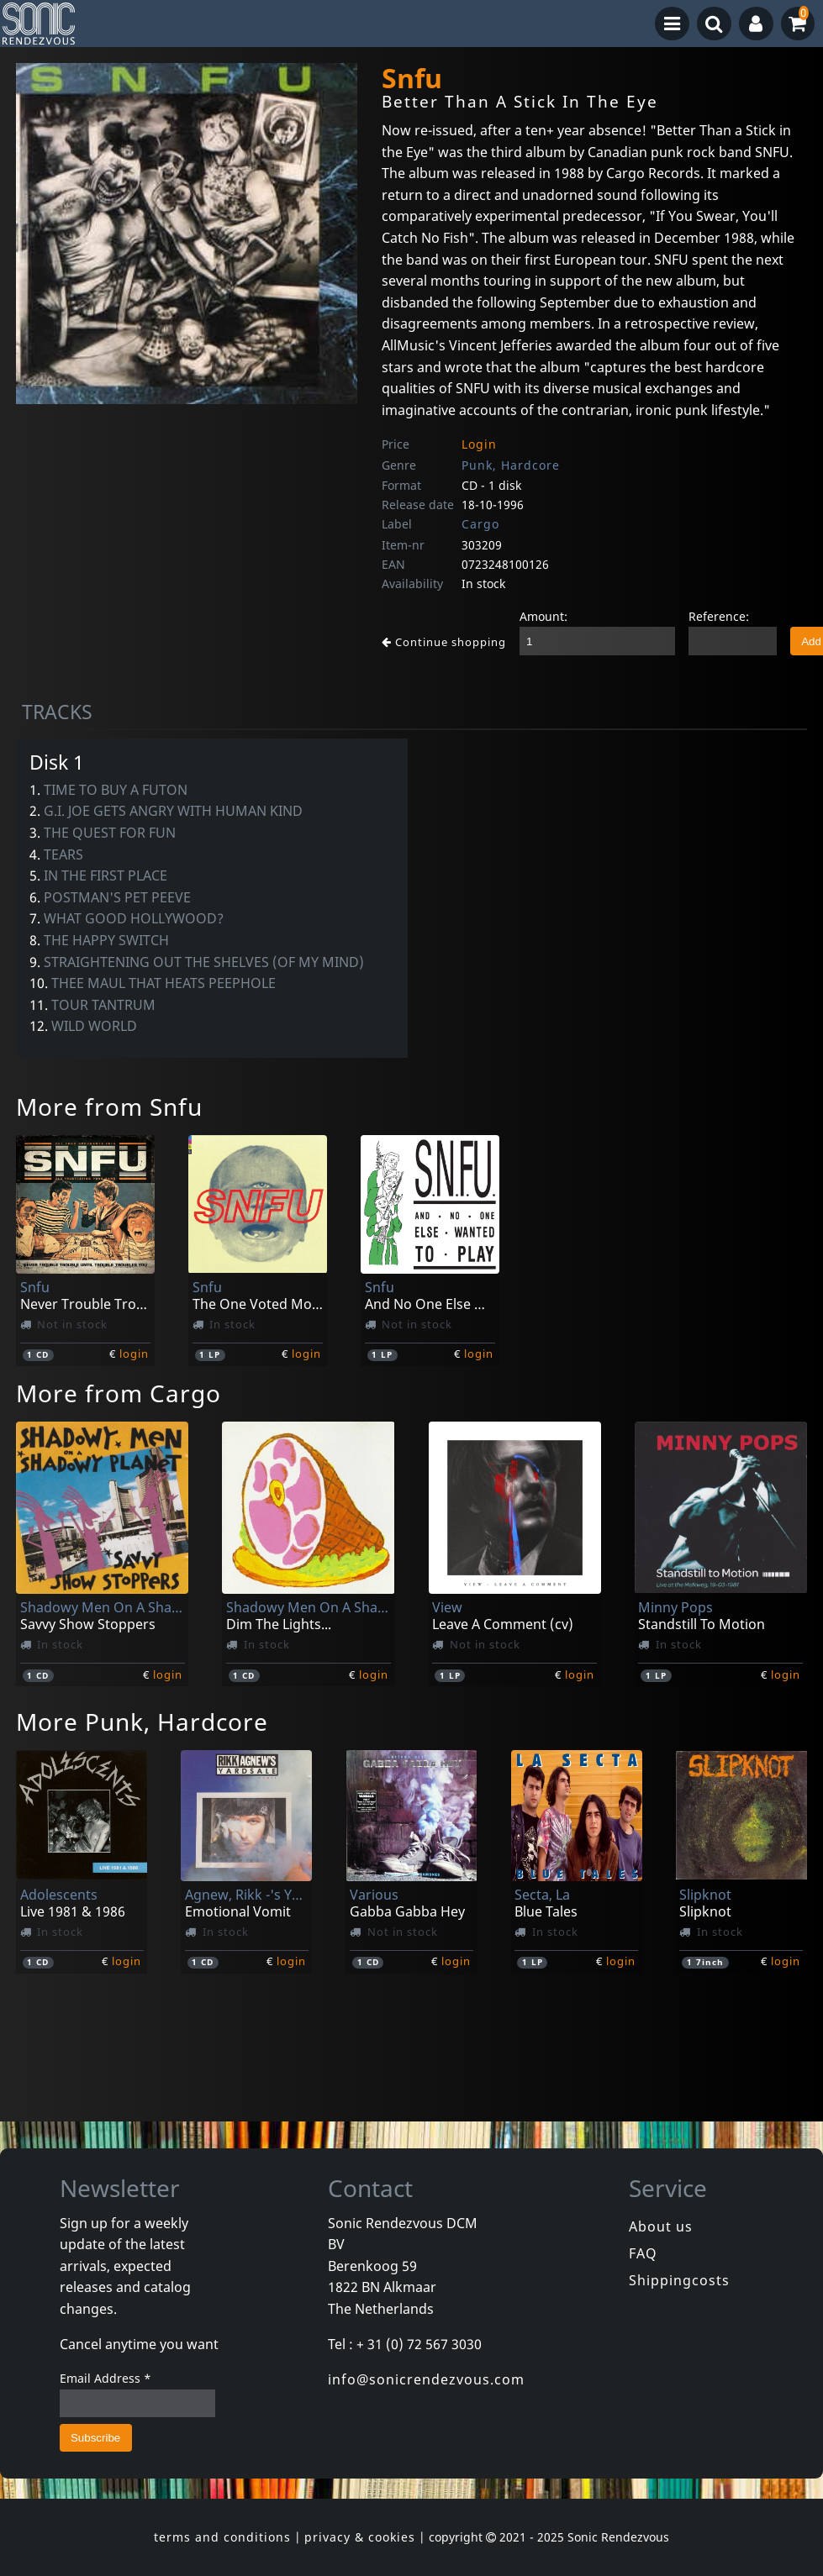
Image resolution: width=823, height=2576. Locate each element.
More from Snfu (109, 1106)
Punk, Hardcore (511, 465)
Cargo (480, 524)
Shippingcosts (679, 2280)
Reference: (718, 616)
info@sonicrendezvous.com (426, 2379)
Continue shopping (444, 641)
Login (479, 444)
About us (661, 2226)
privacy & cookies (359, 2537)
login (134, 1353)
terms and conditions (222, 2537)
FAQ (643, 2253)
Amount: (543, 616)
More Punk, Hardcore (142, 1721)
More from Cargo (118, 1393)
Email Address (105, 2378)
